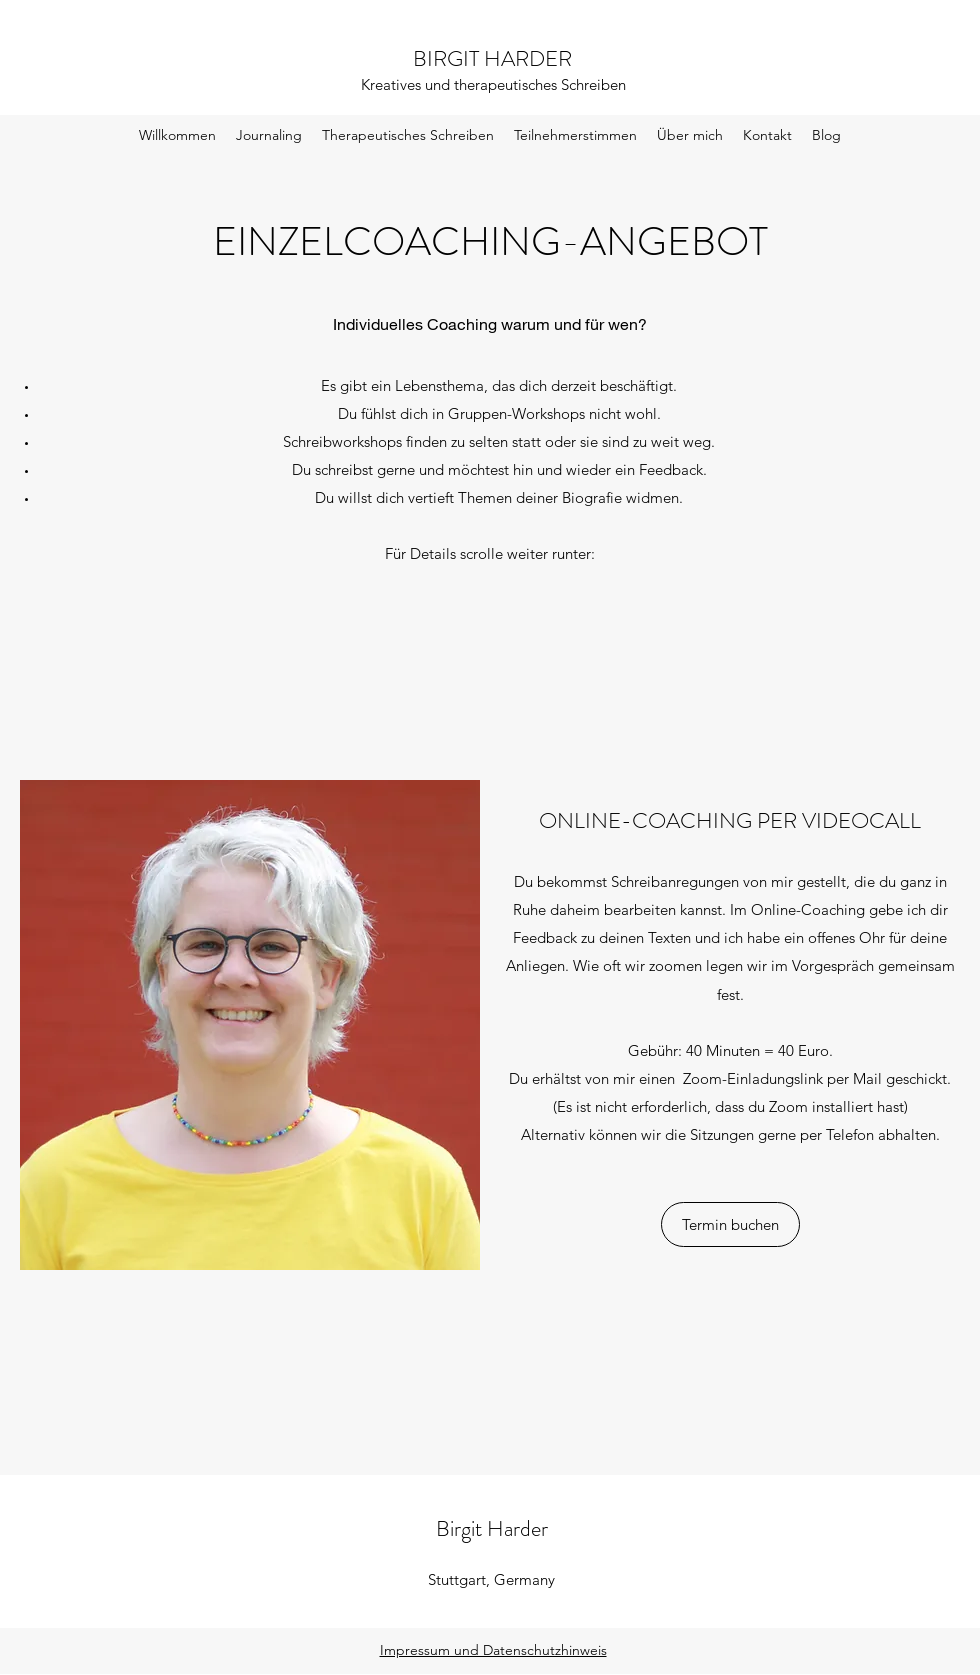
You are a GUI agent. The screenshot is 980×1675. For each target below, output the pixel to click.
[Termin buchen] (730, 1224)
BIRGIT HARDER (492, 58)
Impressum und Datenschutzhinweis (493, 1650)
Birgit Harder (492, 1528)
